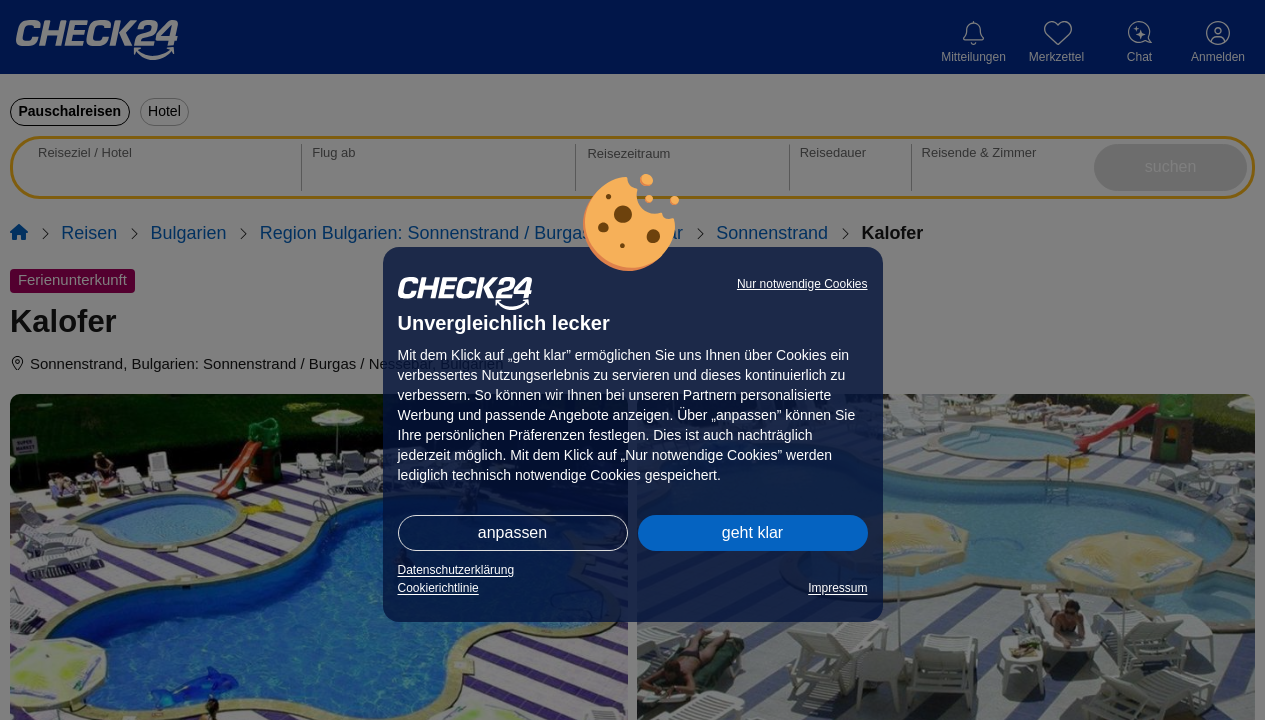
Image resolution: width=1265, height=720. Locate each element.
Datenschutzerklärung (456, 570)
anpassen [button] (512, 532)
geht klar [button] (752, 532)
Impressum (837, 588)
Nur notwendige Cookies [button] (802, 284)
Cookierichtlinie (438, 588)
